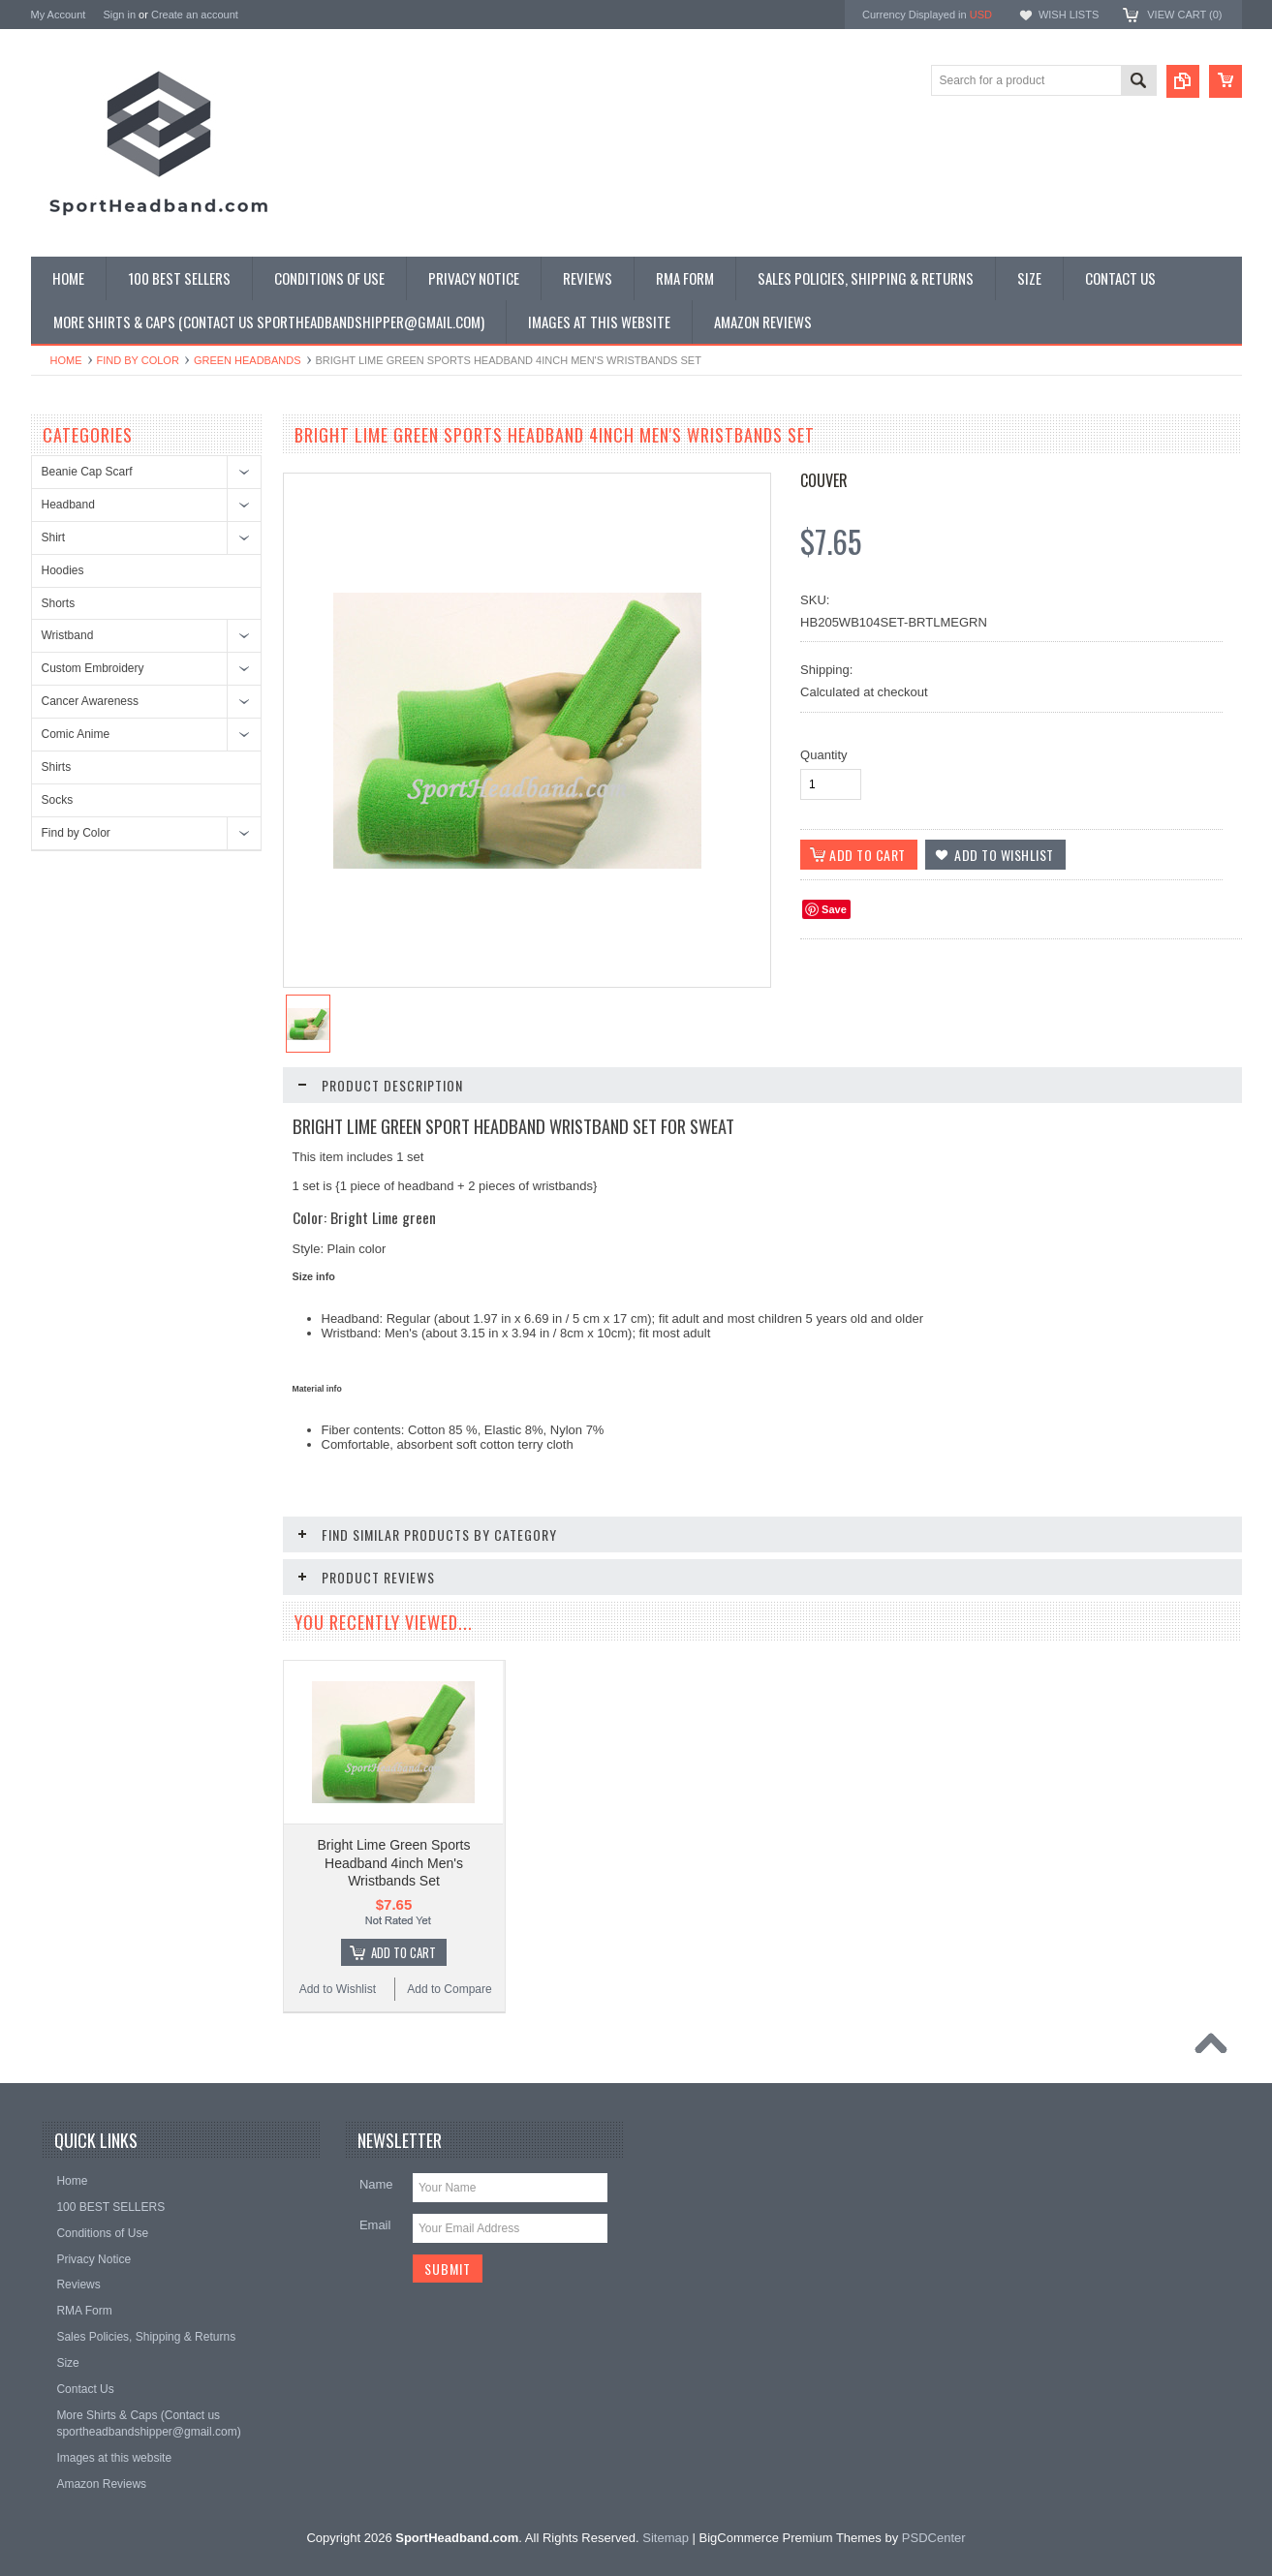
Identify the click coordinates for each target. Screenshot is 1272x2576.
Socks (58, 800)
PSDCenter (934, 2497)
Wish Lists (1069, 14)
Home (66, 360)
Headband (68, 504)
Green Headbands (247, 360)
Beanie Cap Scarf (87, 471)
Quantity (823, 755)
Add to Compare (449, 1948)
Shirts (57, 767)
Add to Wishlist (337, 1948)
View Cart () (1184, 14)
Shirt (54, 537)
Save (834, 909)
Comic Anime (76, 734)
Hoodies (63, 570)
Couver (824, 480)
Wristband (68, 635)
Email (375, 2184)
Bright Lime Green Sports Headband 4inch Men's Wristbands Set (394, 1821)
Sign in (119, 14)
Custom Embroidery (93, 668)
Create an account (194, 14)
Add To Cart (403, 1911)
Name (376, 2143)
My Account (58, 14)
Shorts (59, 603)
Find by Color (138, 360)
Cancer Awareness (91, 701)
